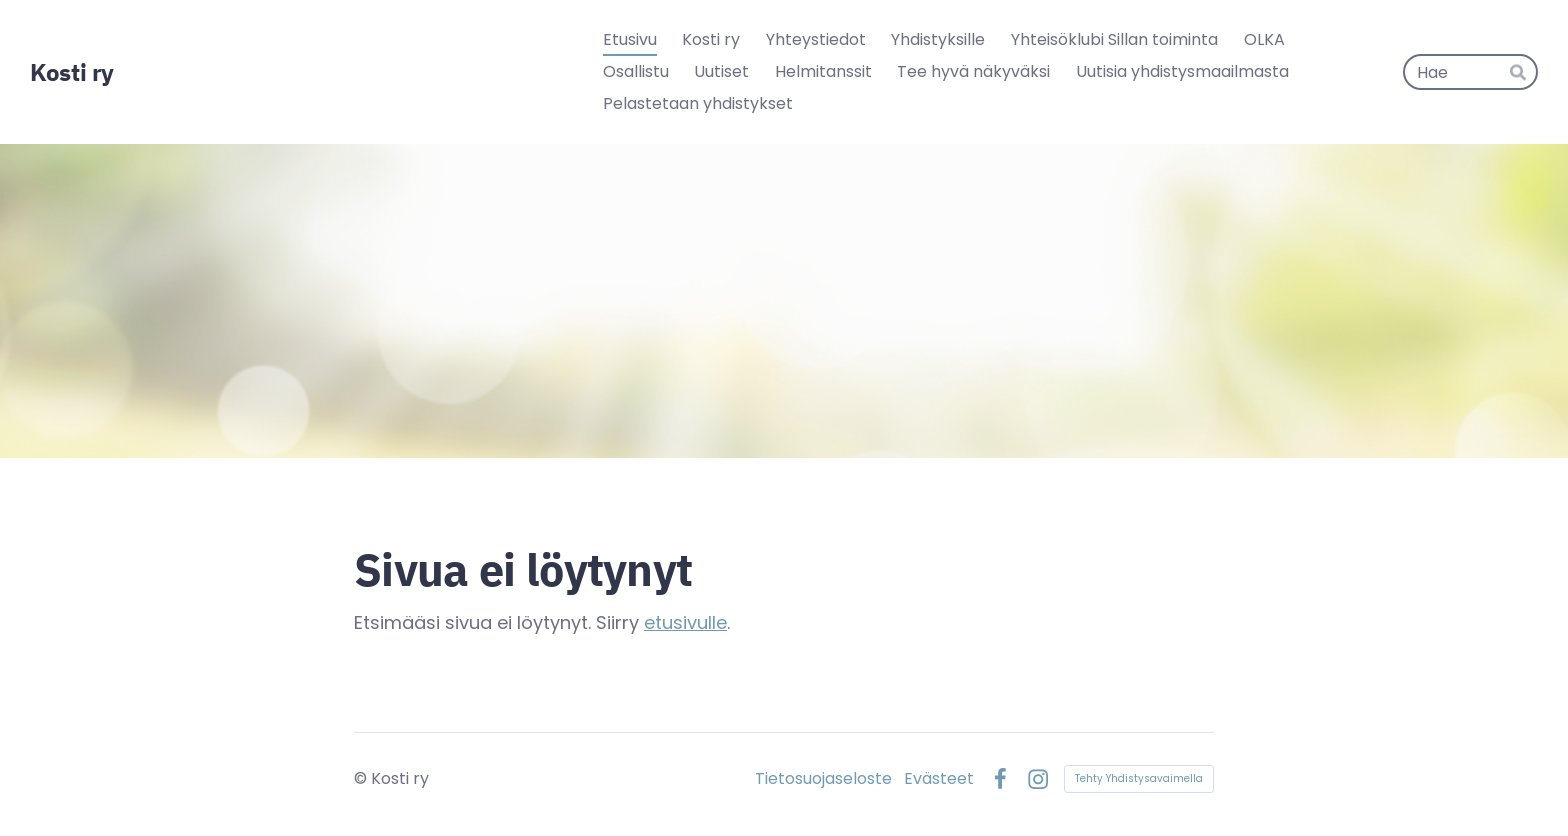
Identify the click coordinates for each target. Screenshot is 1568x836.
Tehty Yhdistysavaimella (1139, 778)
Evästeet (939, 779)
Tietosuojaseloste (823, 779)
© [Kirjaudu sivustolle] (362, 778)
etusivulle (685, 622)
